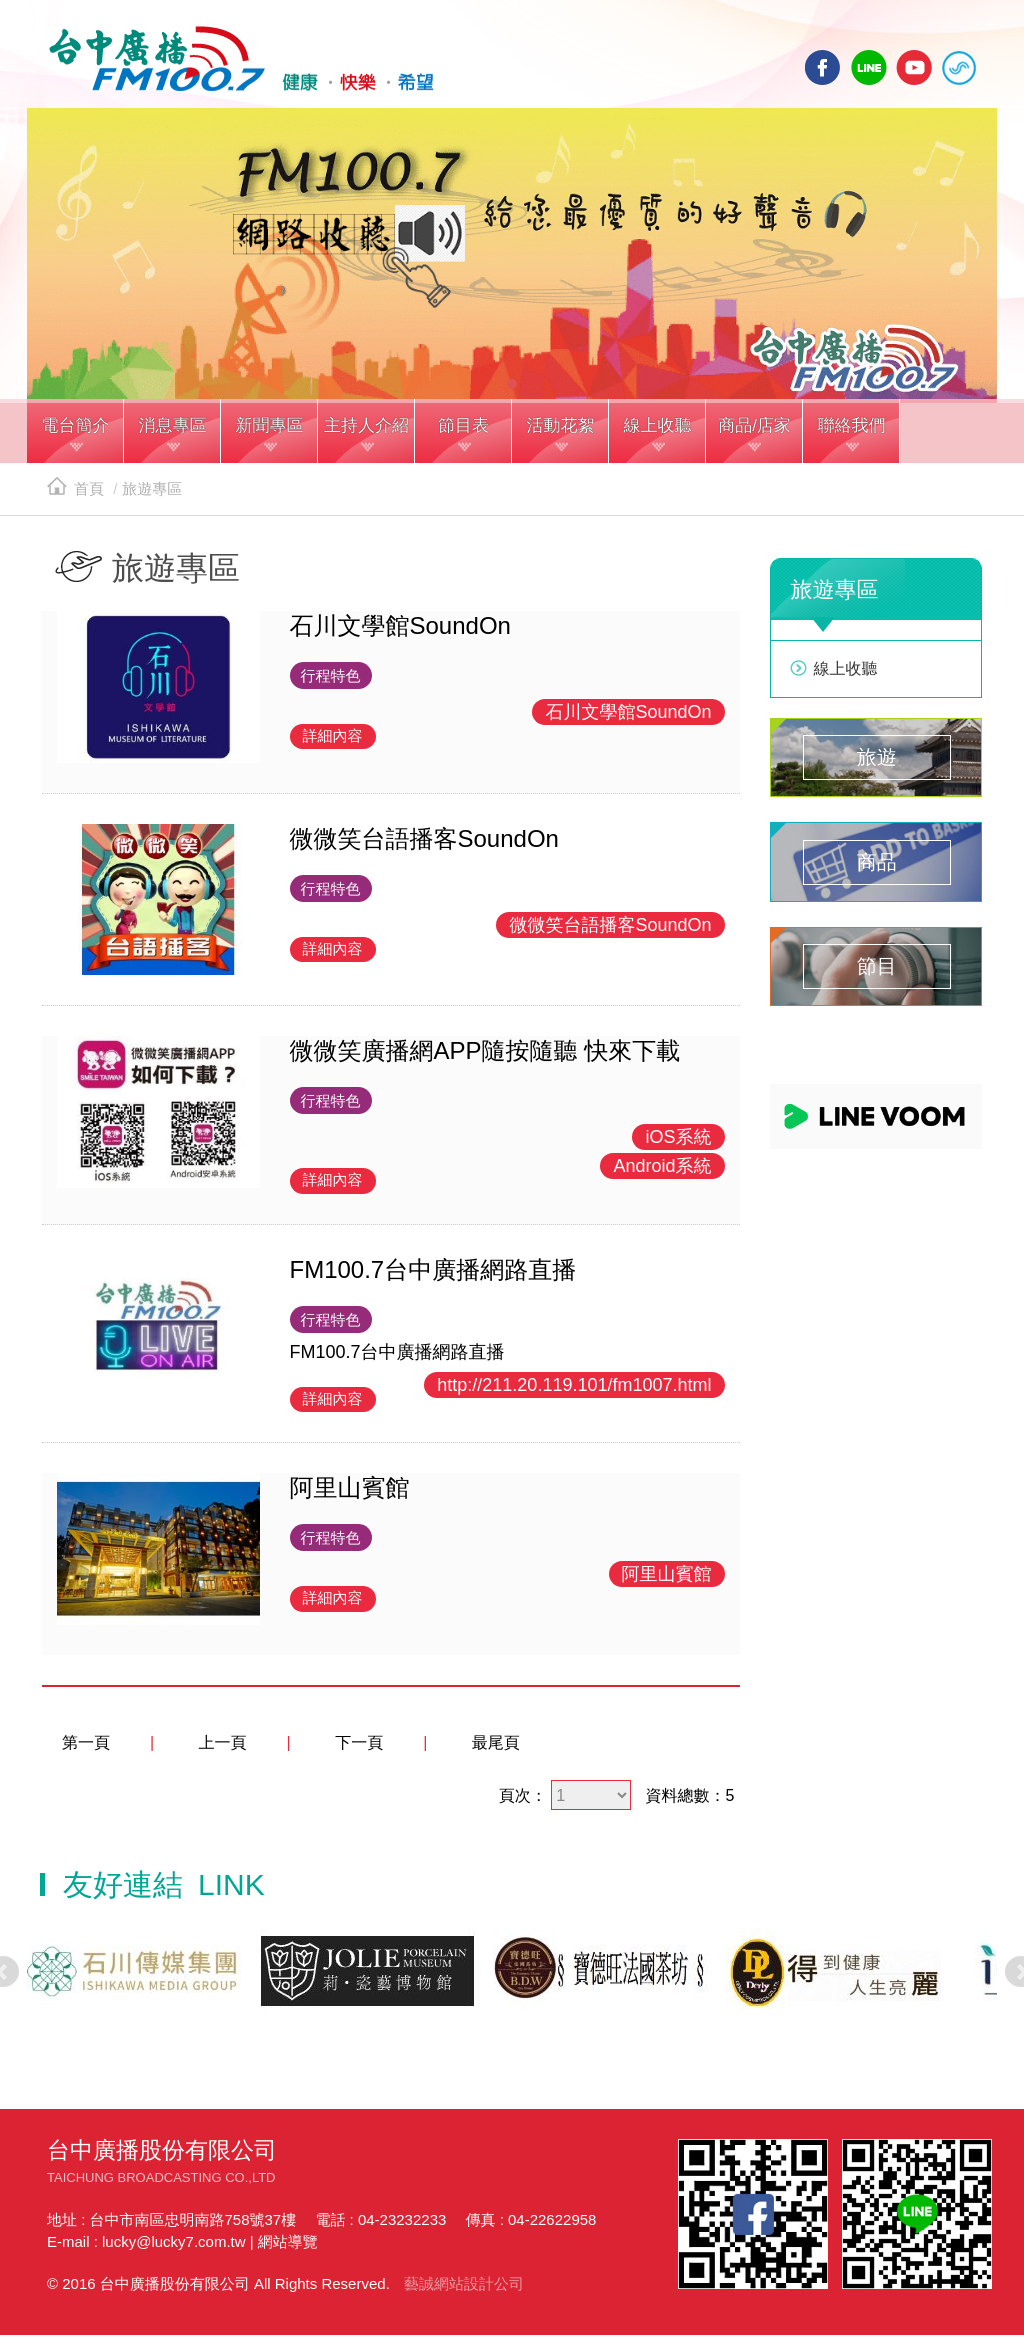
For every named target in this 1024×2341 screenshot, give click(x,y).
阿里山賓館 (667, 1580)
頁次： (523, 1800)
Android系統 (662, 1172)
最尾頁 (496, 1748)
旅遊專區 (152, 494)
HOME (234, 61)
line (869, 67)
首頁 (75, 494)
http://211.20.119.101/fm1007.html (574, 1391)
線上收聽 (959, 67)
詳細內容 (333, 741)
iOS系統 (678, 1143)
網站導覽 (288, 2247)
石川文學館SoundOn (628, 718)
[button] (75, 439)
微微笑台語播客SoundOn (610, 930)
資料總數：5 (690, 1800)
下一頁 (359, 1748)
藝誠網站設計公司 (464, 2289)
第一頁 (86, 1748)
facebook (823, 67)
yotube (914, 67)
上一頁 (223, 1748)
